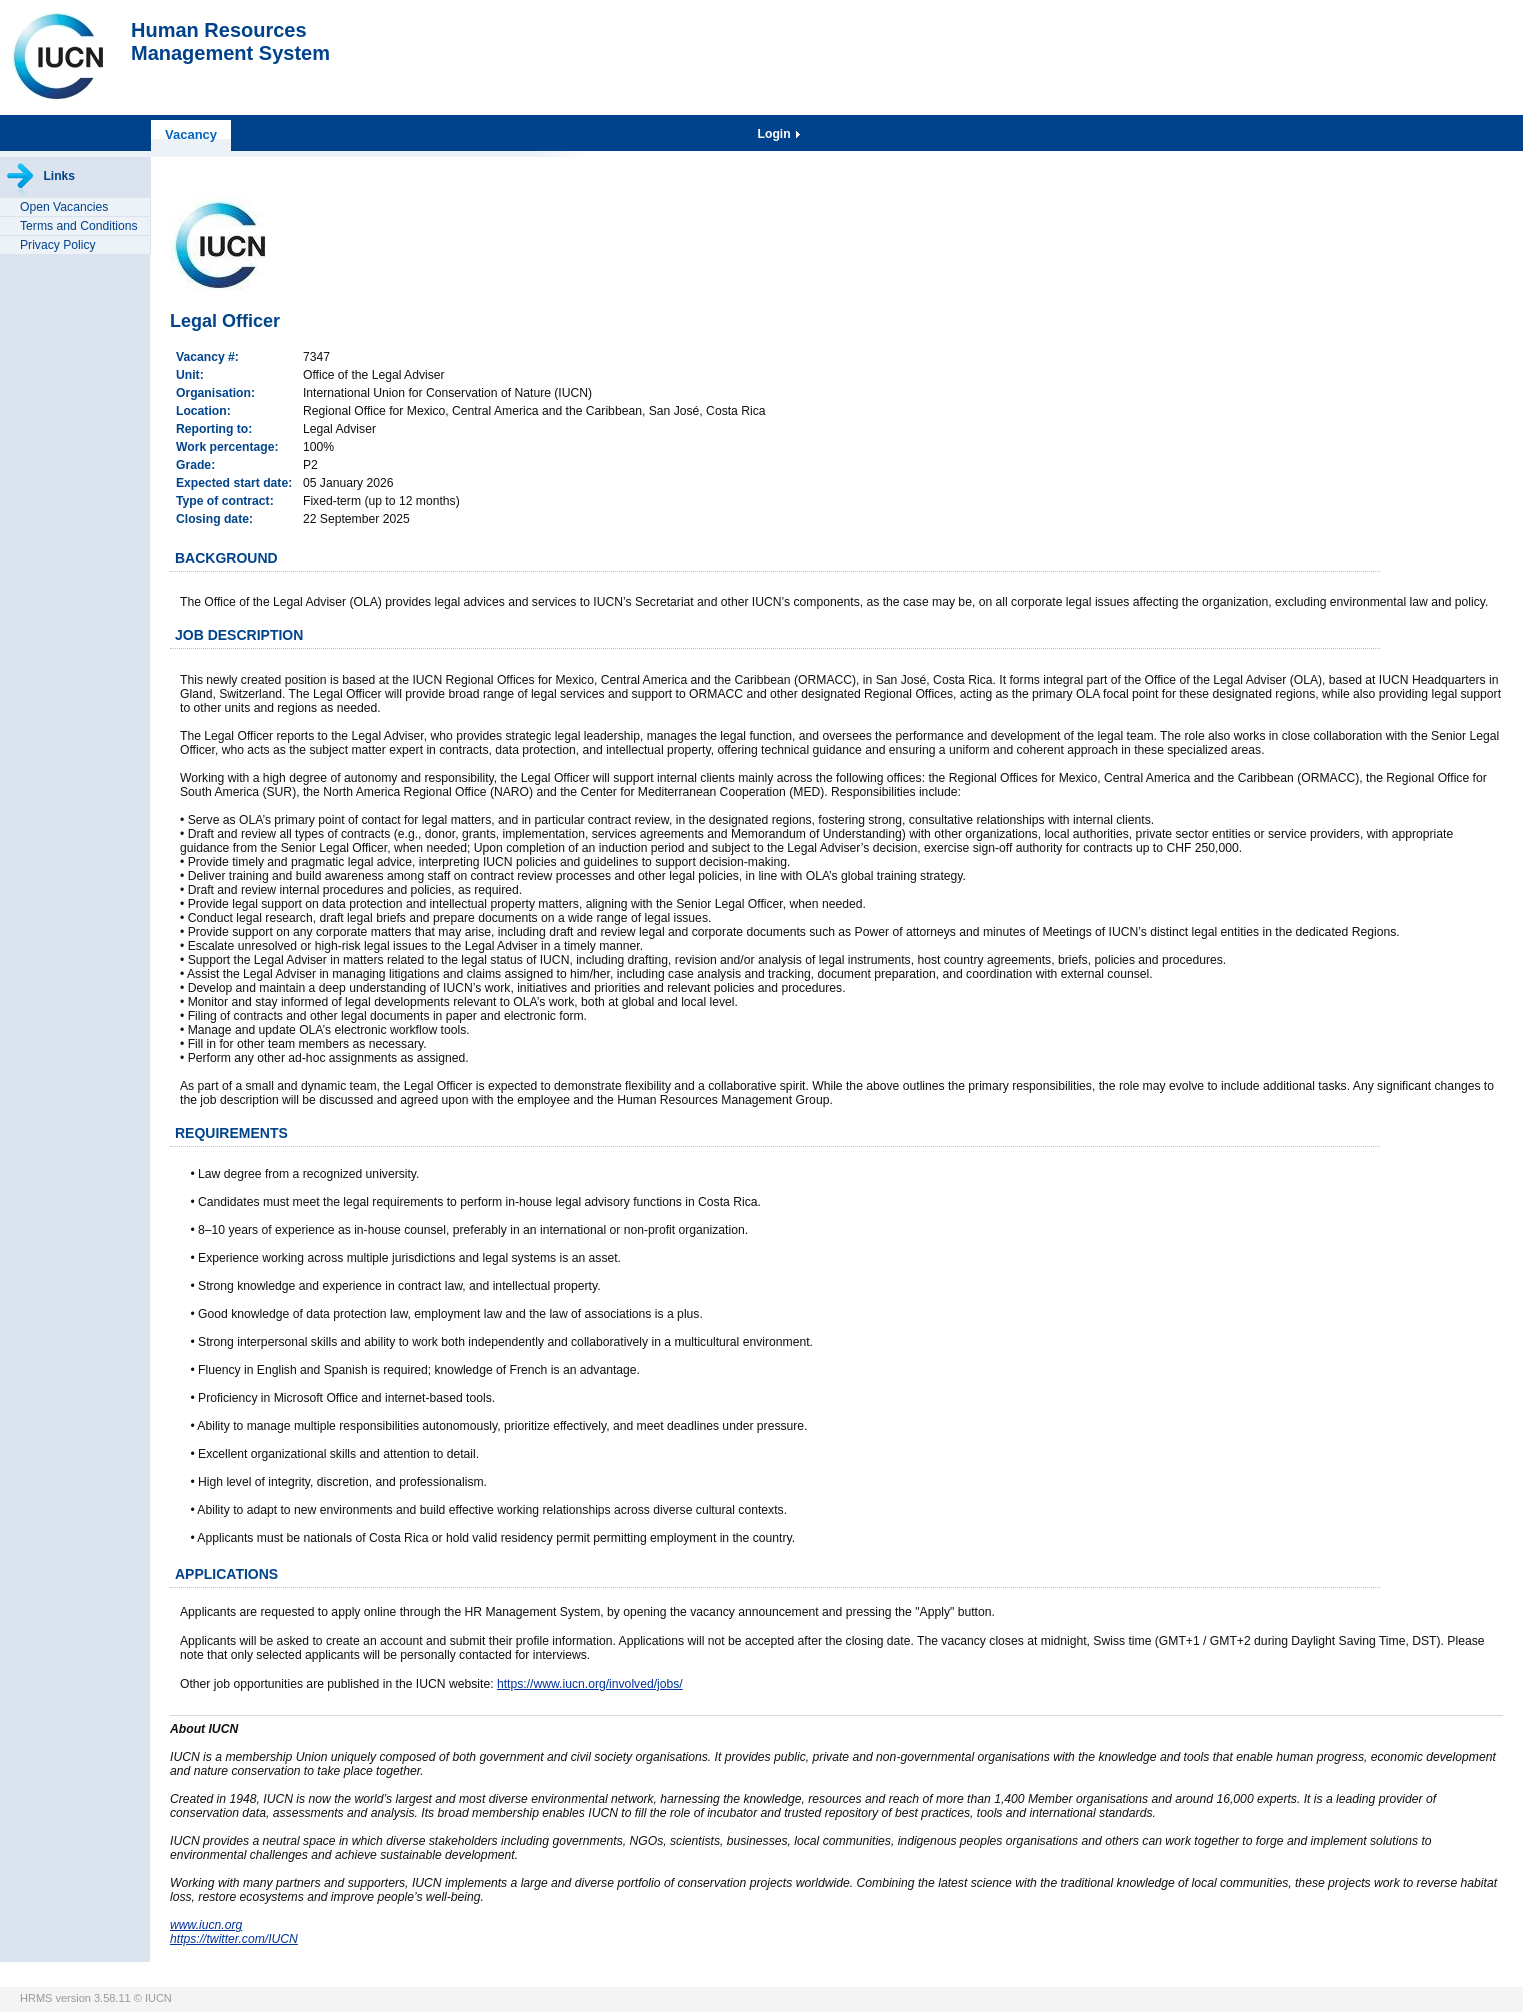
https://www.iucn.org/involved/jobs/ (590, 1684)
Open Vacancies (64, 207)
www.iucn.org (206, 1925)
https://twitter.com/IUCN (234, 1939)
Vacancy (191, 134)
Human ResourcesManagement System (230, 41)
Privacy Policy (58, 245)
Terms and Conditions (79, 226)
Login (776, 134)
